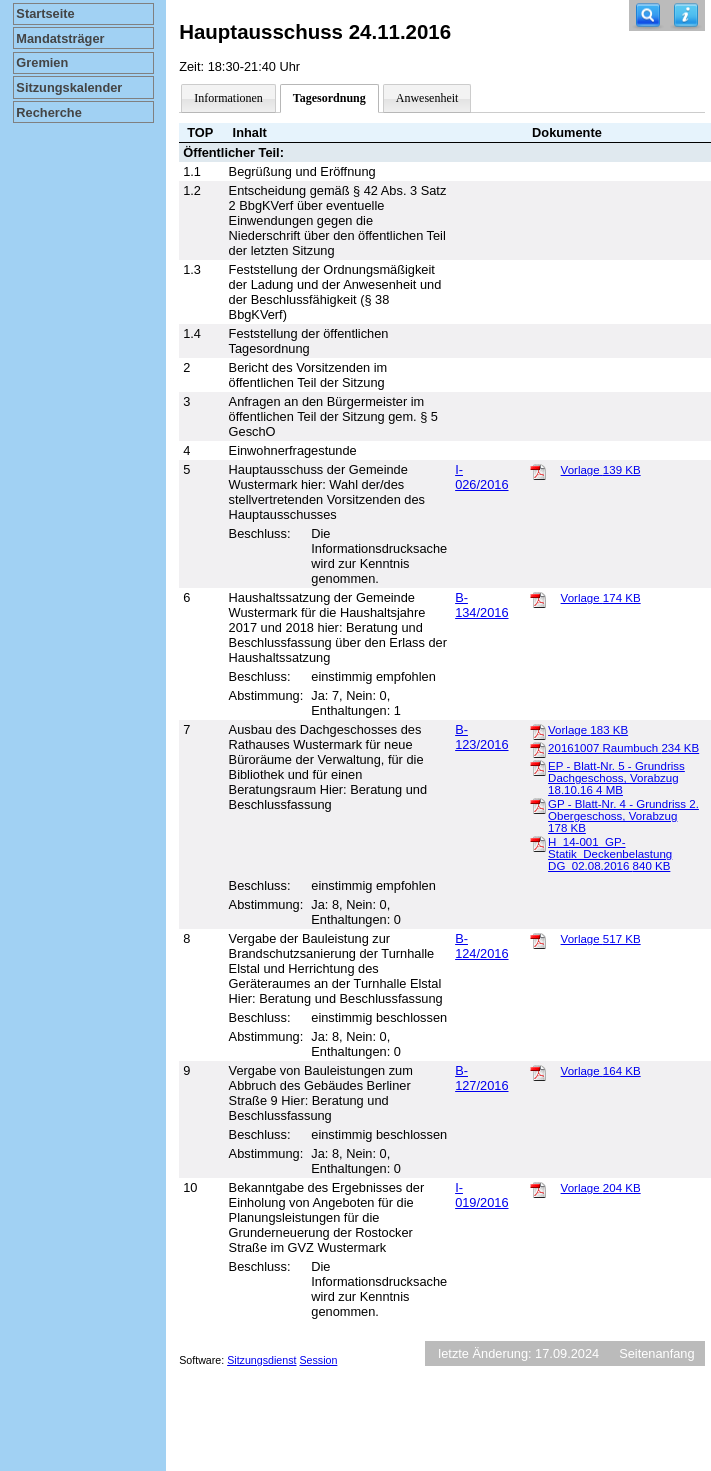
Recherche (48, 112)
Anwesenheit (427, 98)
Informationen (228, 98)
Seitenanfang (656, 1353)
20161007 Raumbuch (623, 748)
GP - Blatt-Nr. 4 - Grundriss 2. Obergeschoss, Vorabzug (623, 816)
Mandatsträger (60, 38)
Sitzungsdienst (261, 1360)
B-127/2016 (481, 1078)
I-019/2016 (481, 1195)
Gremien (42, 62)
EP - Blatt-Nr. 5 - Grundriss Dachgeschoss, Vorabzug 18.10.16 (616, 778)
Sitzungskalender (69, 87)
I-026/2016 (481, 477)
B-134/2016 (481, 605)
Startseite (45, 13)
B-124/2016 (481, 946)
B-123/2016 (481, 737)
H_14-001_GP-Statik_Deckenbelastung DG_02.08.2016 (610, 854)
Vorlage (601, 470)
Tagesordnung (329, 98)
